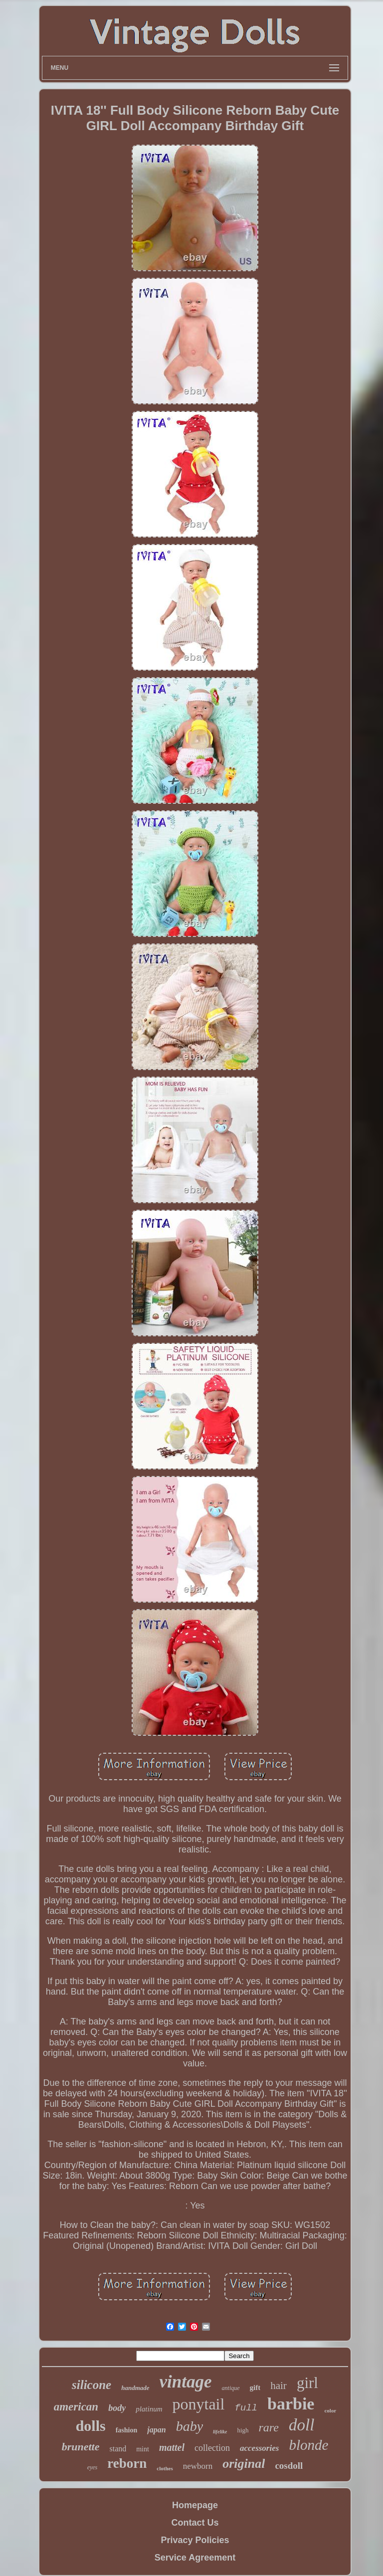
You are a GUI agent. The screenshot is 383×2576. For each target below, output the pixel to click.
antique (231, 2388)
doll (301, 2425)
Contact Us (194, 2523)
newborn (197, 2466)
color (330, 2410)
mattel (172, 2447)
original (243, 2463)
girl (307, 2383)
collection (212, 2448)
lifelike (220, 2431)
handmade (135, 2388)
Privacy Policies (195, 2540)
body (117, 2408)
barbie (290, 2403)
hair (278, 2386)
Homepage (195, 2505)
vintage (186, 2382)
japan (156, 2429)
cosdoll (289, 2465)
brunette (81, 2446)
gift (255, 2388)
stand (117, 2448)
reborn (127, 2463)
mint (142, 2449)
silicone (91, 2385)
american (76, 2406)
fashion (127, 2430)
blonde (308, 2445)
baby (189, 2426)
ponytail (199, 2404)
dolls (91, 2425)
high (242, 2430)
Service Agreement (195, 2558)
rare (269, 2427)
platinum (149, 2409)
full (245, 2407)
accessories (259, 2448)
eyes (92, 2467)
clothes (165, 2468)
